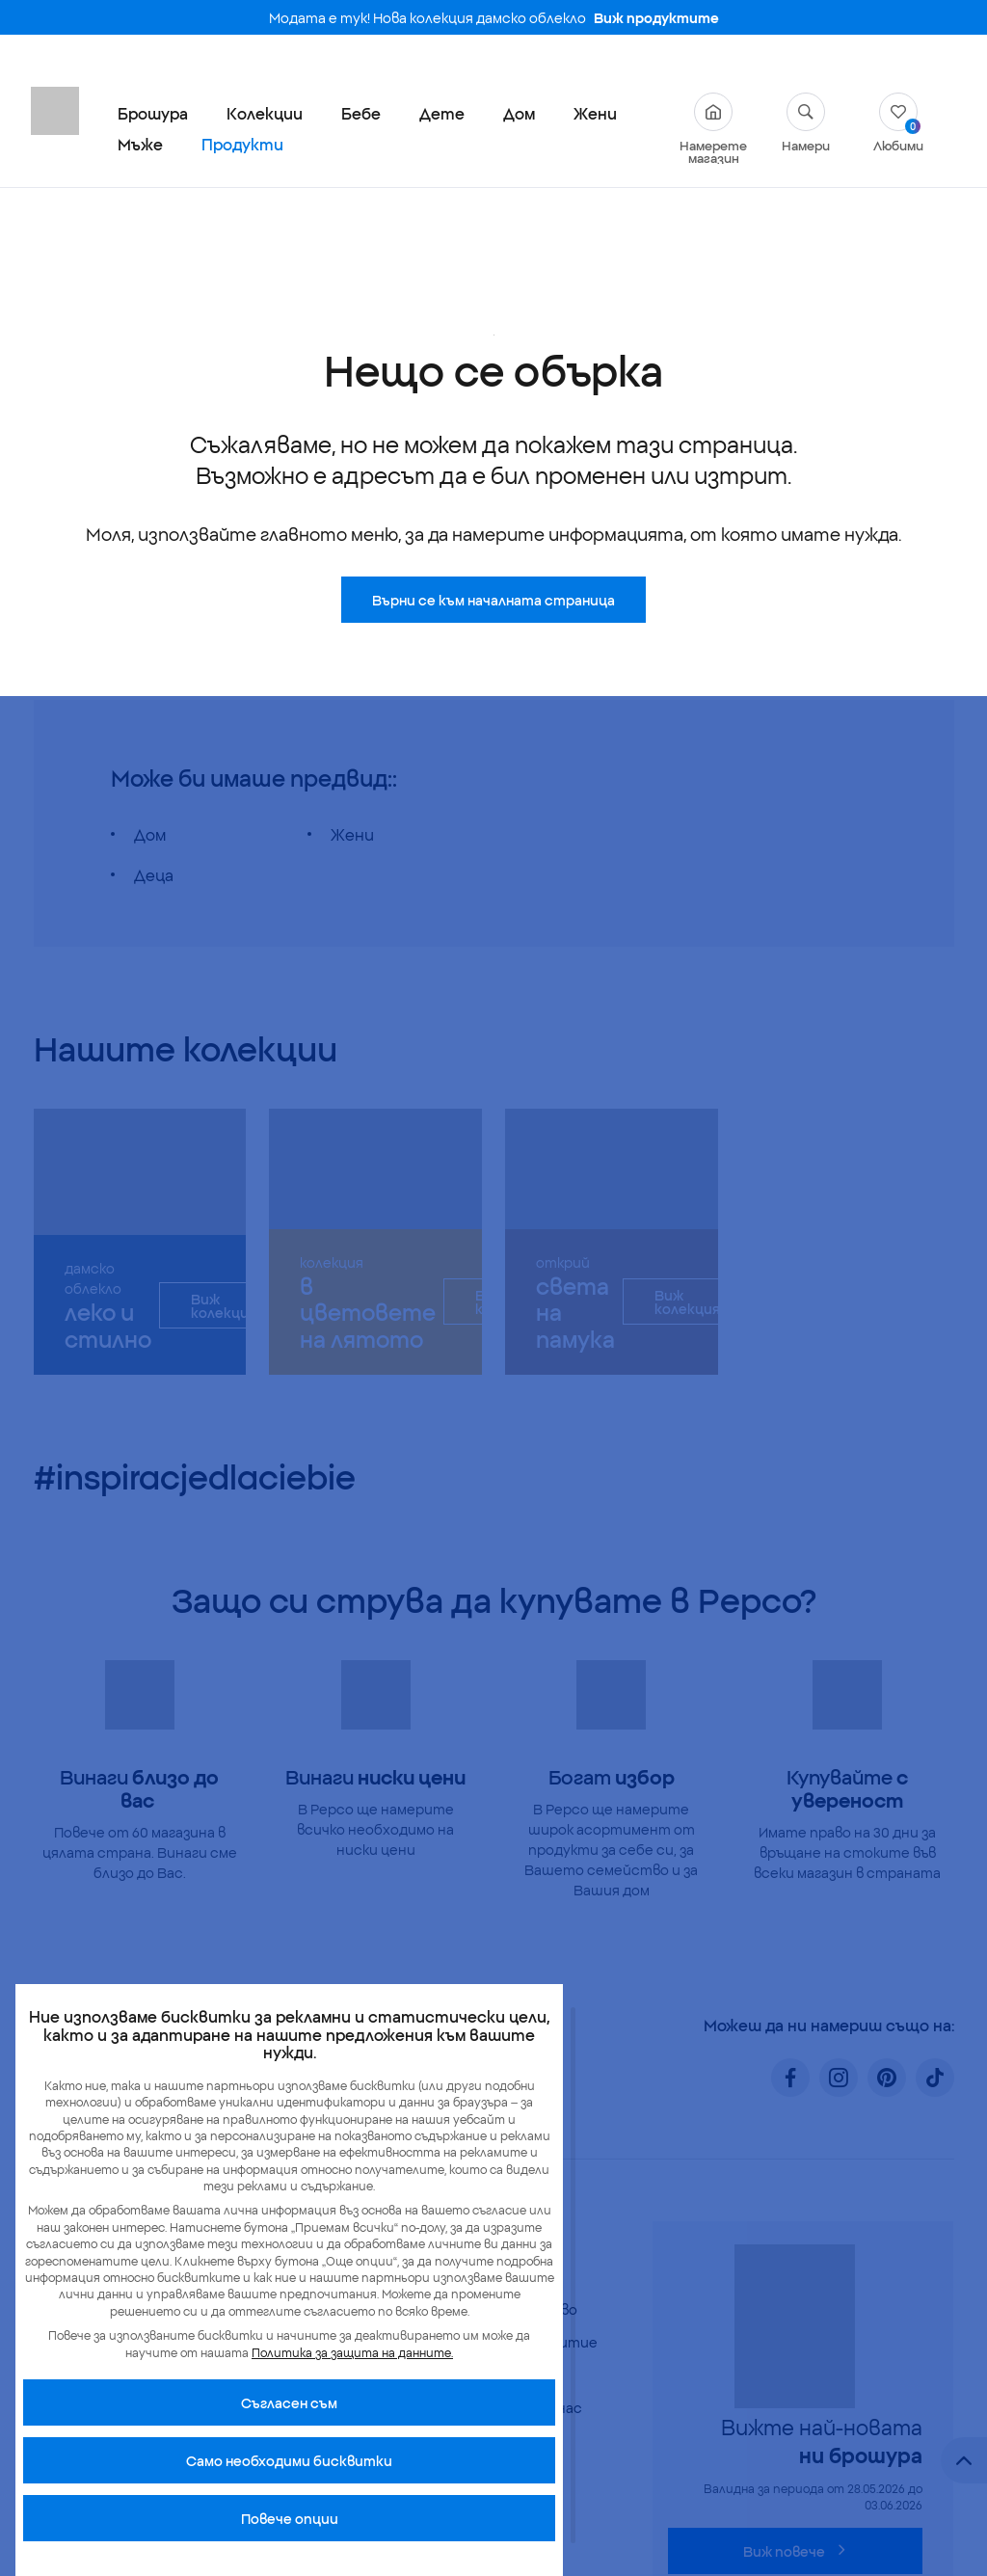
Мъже (140, 143)
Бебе (361, 112)
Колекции (265, 112)
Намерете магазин (713, 128)
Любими (898, 122)
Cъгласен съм (289, 2402)
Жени (595, 112)
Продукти (242, 143)
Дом (519, 112)
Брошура (153, 112)
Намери (806, 122)
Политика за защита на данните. (352, 2352)
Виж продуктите (656, 17)
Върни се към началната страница (493, 434)
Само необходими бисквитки (289, 2460)
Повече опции (289, 2518)
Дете (442, 112)
